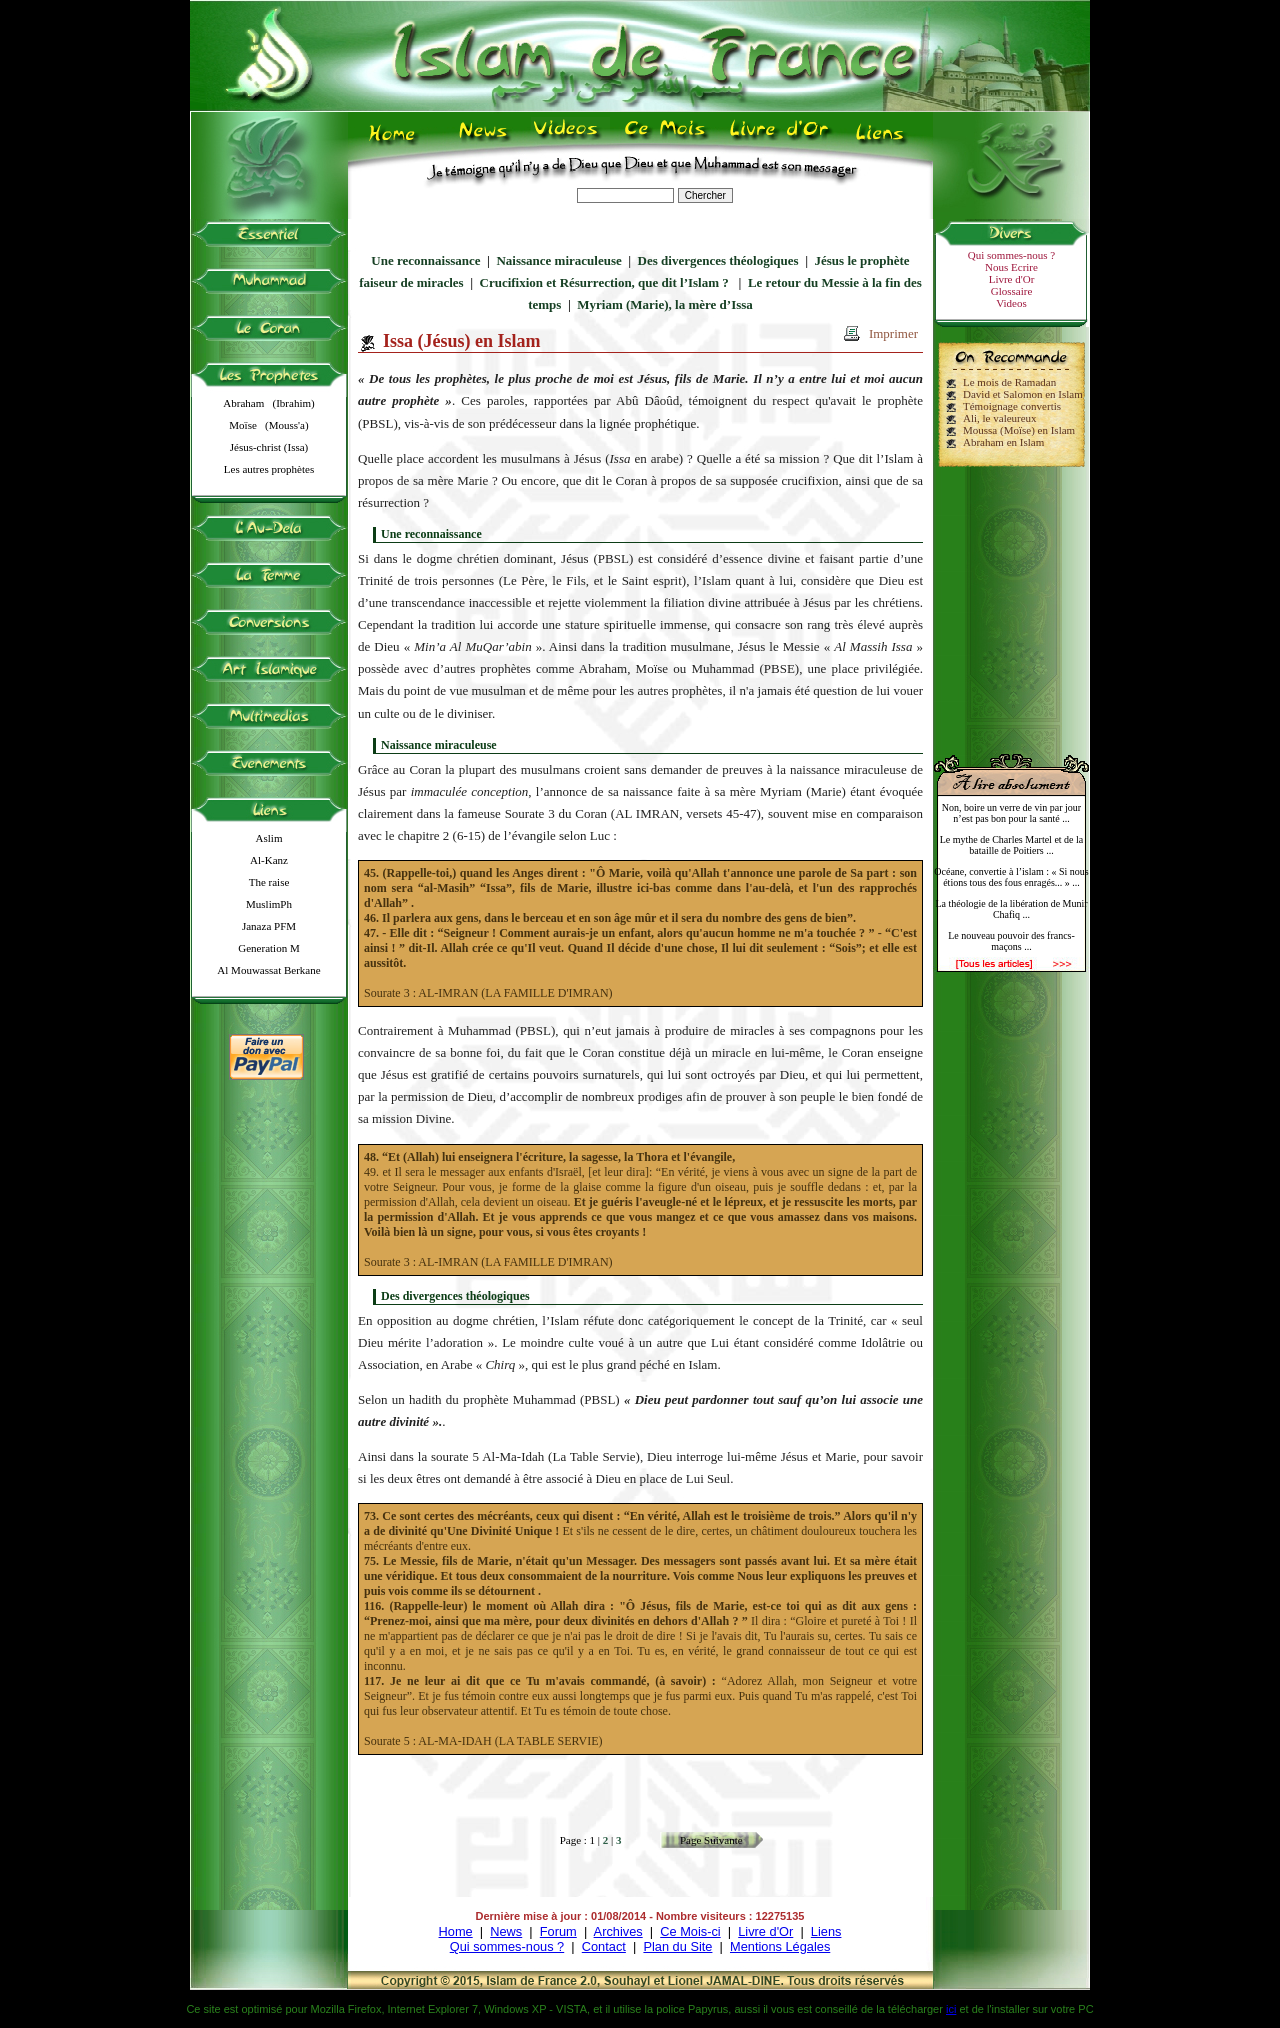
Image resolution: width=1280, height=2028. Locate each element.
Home (456, 1931)
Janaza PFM (269, 926)
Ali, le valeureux (1000, 418)
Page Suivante (711, 1840)
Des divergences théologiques (718, 260)
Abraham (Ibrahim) (268, 403)
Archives (618, 1931)
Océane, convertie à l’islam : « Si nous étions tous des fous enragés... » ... (1011, 877)
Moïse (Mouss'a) (268, 425)
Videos (1011, 303)
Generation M (268, 948)
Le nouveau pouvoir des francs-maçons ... (1011, 941)
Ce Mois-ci (690, 1931)
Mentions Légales (780, 1946)
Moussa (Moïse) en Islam (1019, 430)
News (506, 1931)
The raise (269, 882)
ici (951, 2009)
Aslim (269, 838)
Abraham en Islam (1003, 442)
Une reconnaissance (425, 260)
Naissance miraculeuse (558, 260)
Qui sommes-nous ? (1011, 255)
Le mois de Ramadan (1009, 382)
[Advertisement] (1012, 602)
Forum (558, 1931)
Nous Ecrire (1011, 267)
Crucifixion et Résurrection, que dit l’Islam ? (606, 282)
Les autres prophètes (269, 469)
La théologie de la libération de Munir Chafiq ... (1011, 909)
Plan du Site (677, 1946)
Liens (826, 1931)
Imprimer (893, 333)
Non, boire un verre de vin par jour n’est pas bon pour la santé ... (1011, 813)
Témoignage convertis (1012, 406)
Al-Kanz (269, 860)
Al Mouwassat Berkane (268, 970)
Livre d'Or (1012, 279)
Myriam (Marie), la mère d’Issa (665, 304)
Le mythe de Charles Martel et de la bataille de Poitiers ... (1012, 845)
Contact (604, 1946)
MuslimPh (269, 904)
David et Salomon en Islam (1023, 394)
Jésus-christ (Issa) (269, 447)
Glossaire (1012, 291)
